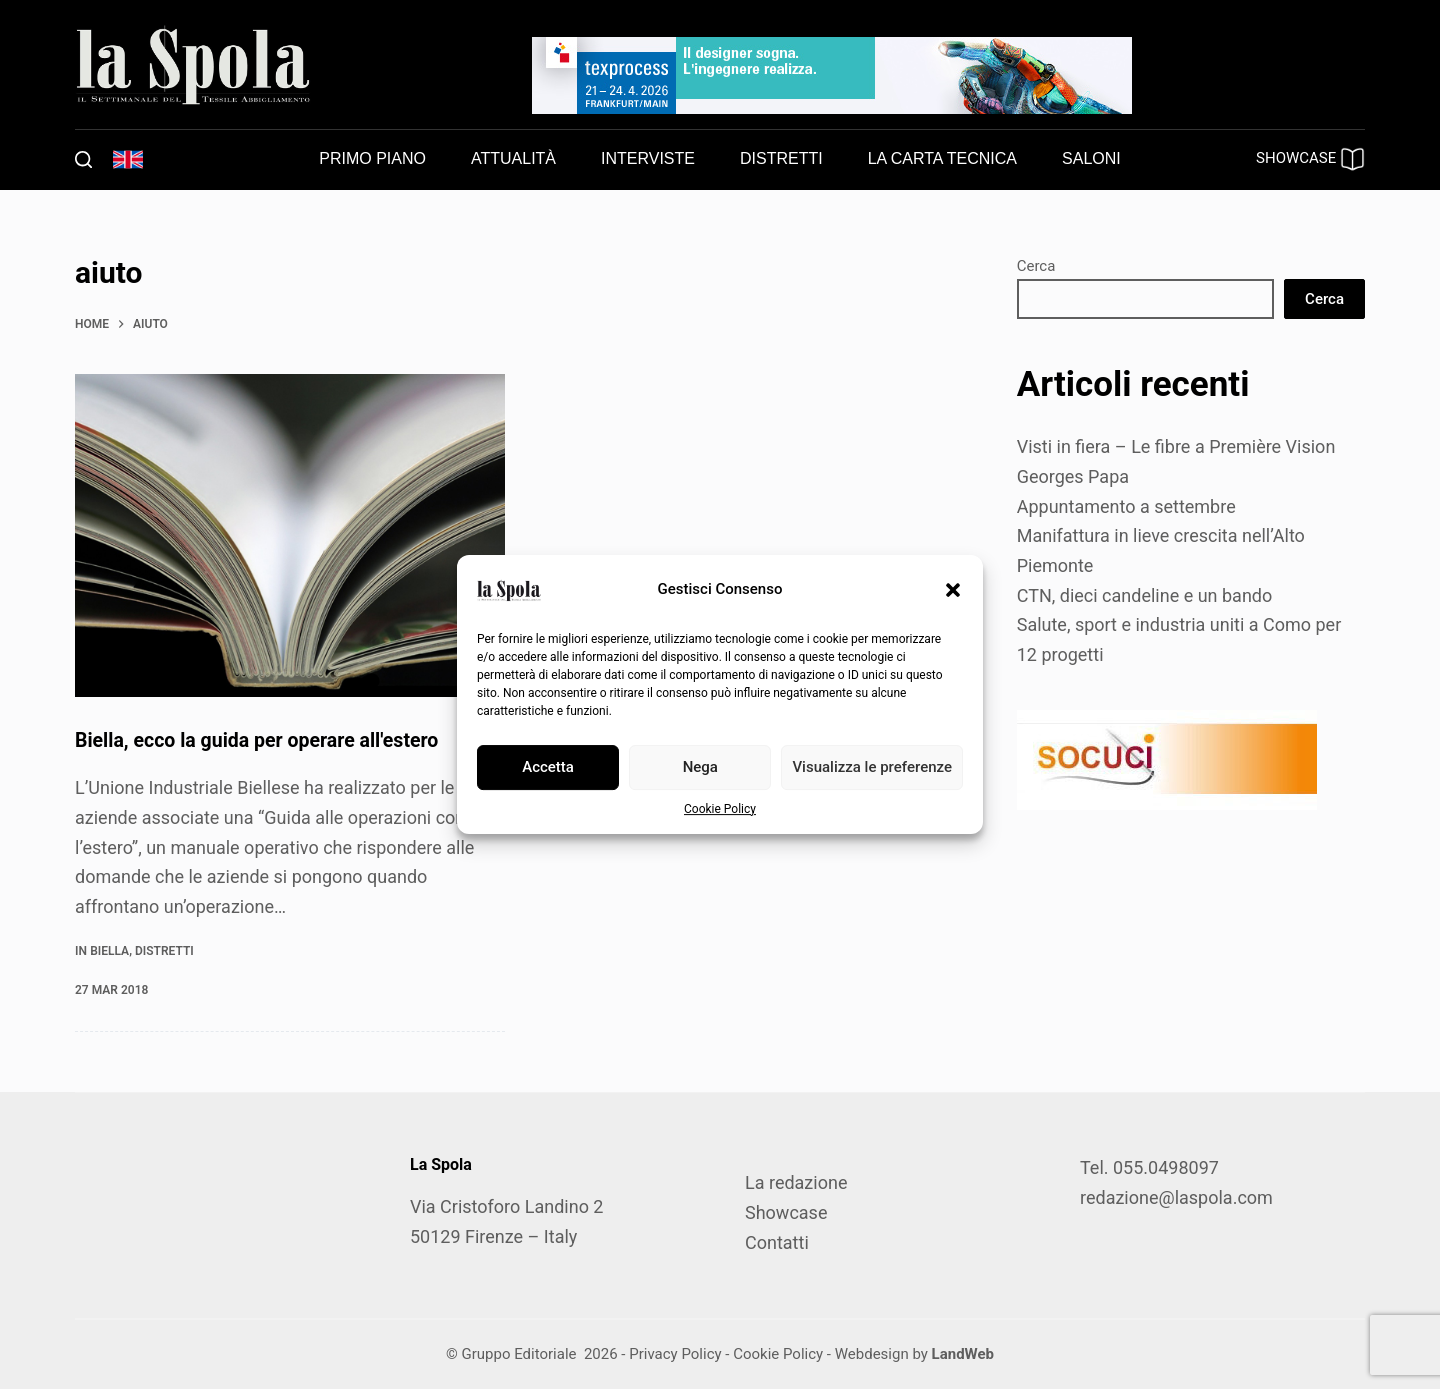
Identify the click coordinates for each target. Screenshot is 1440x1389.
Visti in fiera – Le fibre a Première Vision (1176, 446)
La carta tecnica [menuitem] (942, 158)
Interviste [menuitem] (648, 158)
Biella (109, 950)
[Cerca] (83, 159)
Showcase (786, 1212)
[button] (953, 590)
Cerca (1036, 266)
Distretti (164, 950)
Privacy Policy (675, 1354)
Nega (700, 767)
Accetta (548, 767)
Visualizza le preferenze (872, 767)
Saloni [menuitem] (1091, 158)
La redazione (796, 1182)
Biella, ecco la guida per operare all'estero (261, 740)
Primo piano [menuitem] (372, 158)
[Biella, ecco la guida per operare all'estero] (290, 535)
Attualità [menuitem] (513, 158)
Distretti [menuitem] (781, 158)
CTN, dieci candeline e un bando (1145, 595)
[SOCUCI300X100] (1167, 757)
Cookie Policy (720, 809)
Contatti (777, 1242)
